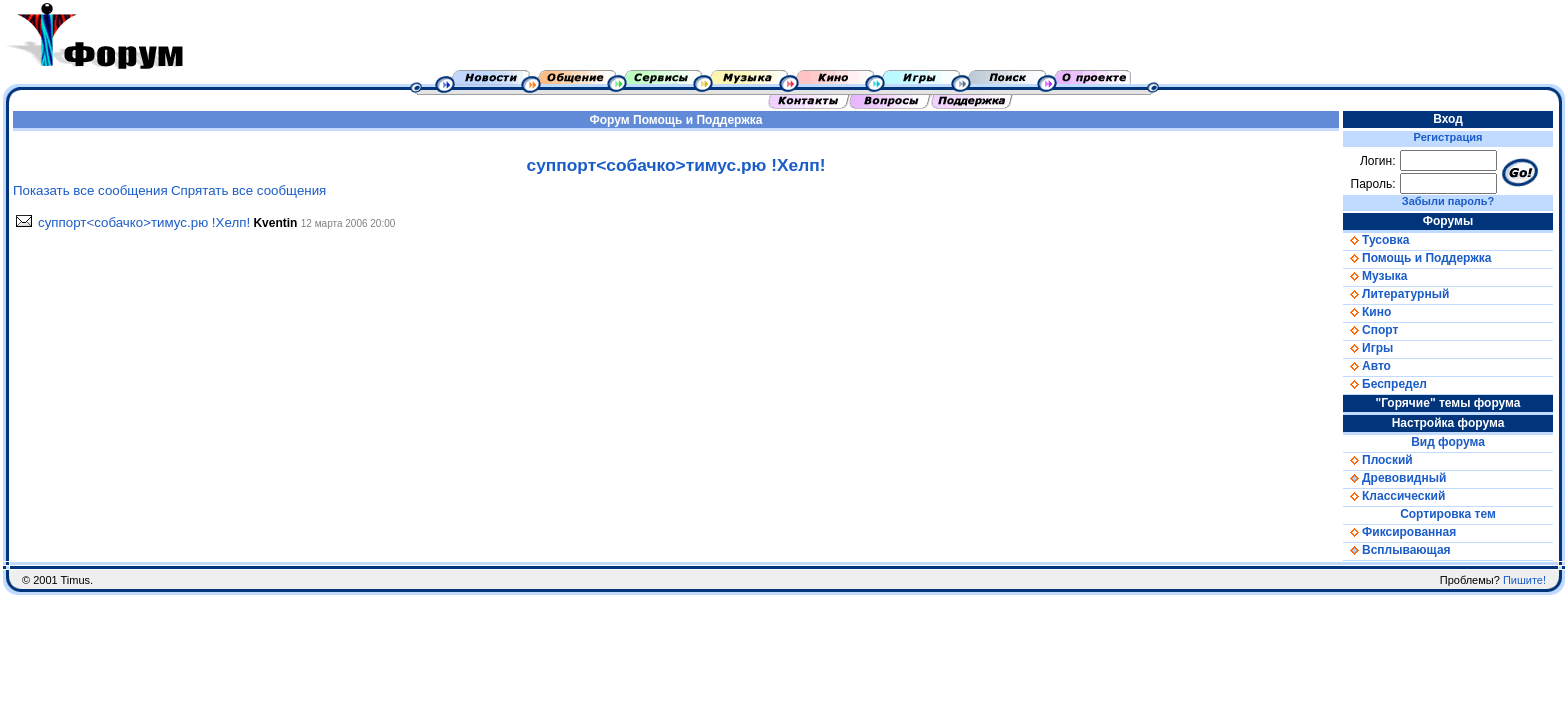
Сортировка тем (1448, 514)
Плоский (1378, 460)
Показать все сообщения (90, 190)
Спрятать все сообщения (248, 190)
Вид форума (1448, 442)
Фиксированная (1399, 532)
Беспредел (1385, 384)
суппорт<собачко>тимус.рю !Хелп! (144, 222)
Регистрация (1448, 137)
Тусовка (1376, 240)
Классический (1394, 496)
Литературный (1396, 294)
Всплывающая (1397, 550)
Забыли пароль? (1448, 201)
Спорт (1370, 330)
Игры (1368, 348)
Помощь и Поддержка (697, 120)
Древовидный (1394, 478)
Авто (1367, 366)
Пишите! (1524, 580)
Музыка (1375, 276)
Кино (1367, 312)
